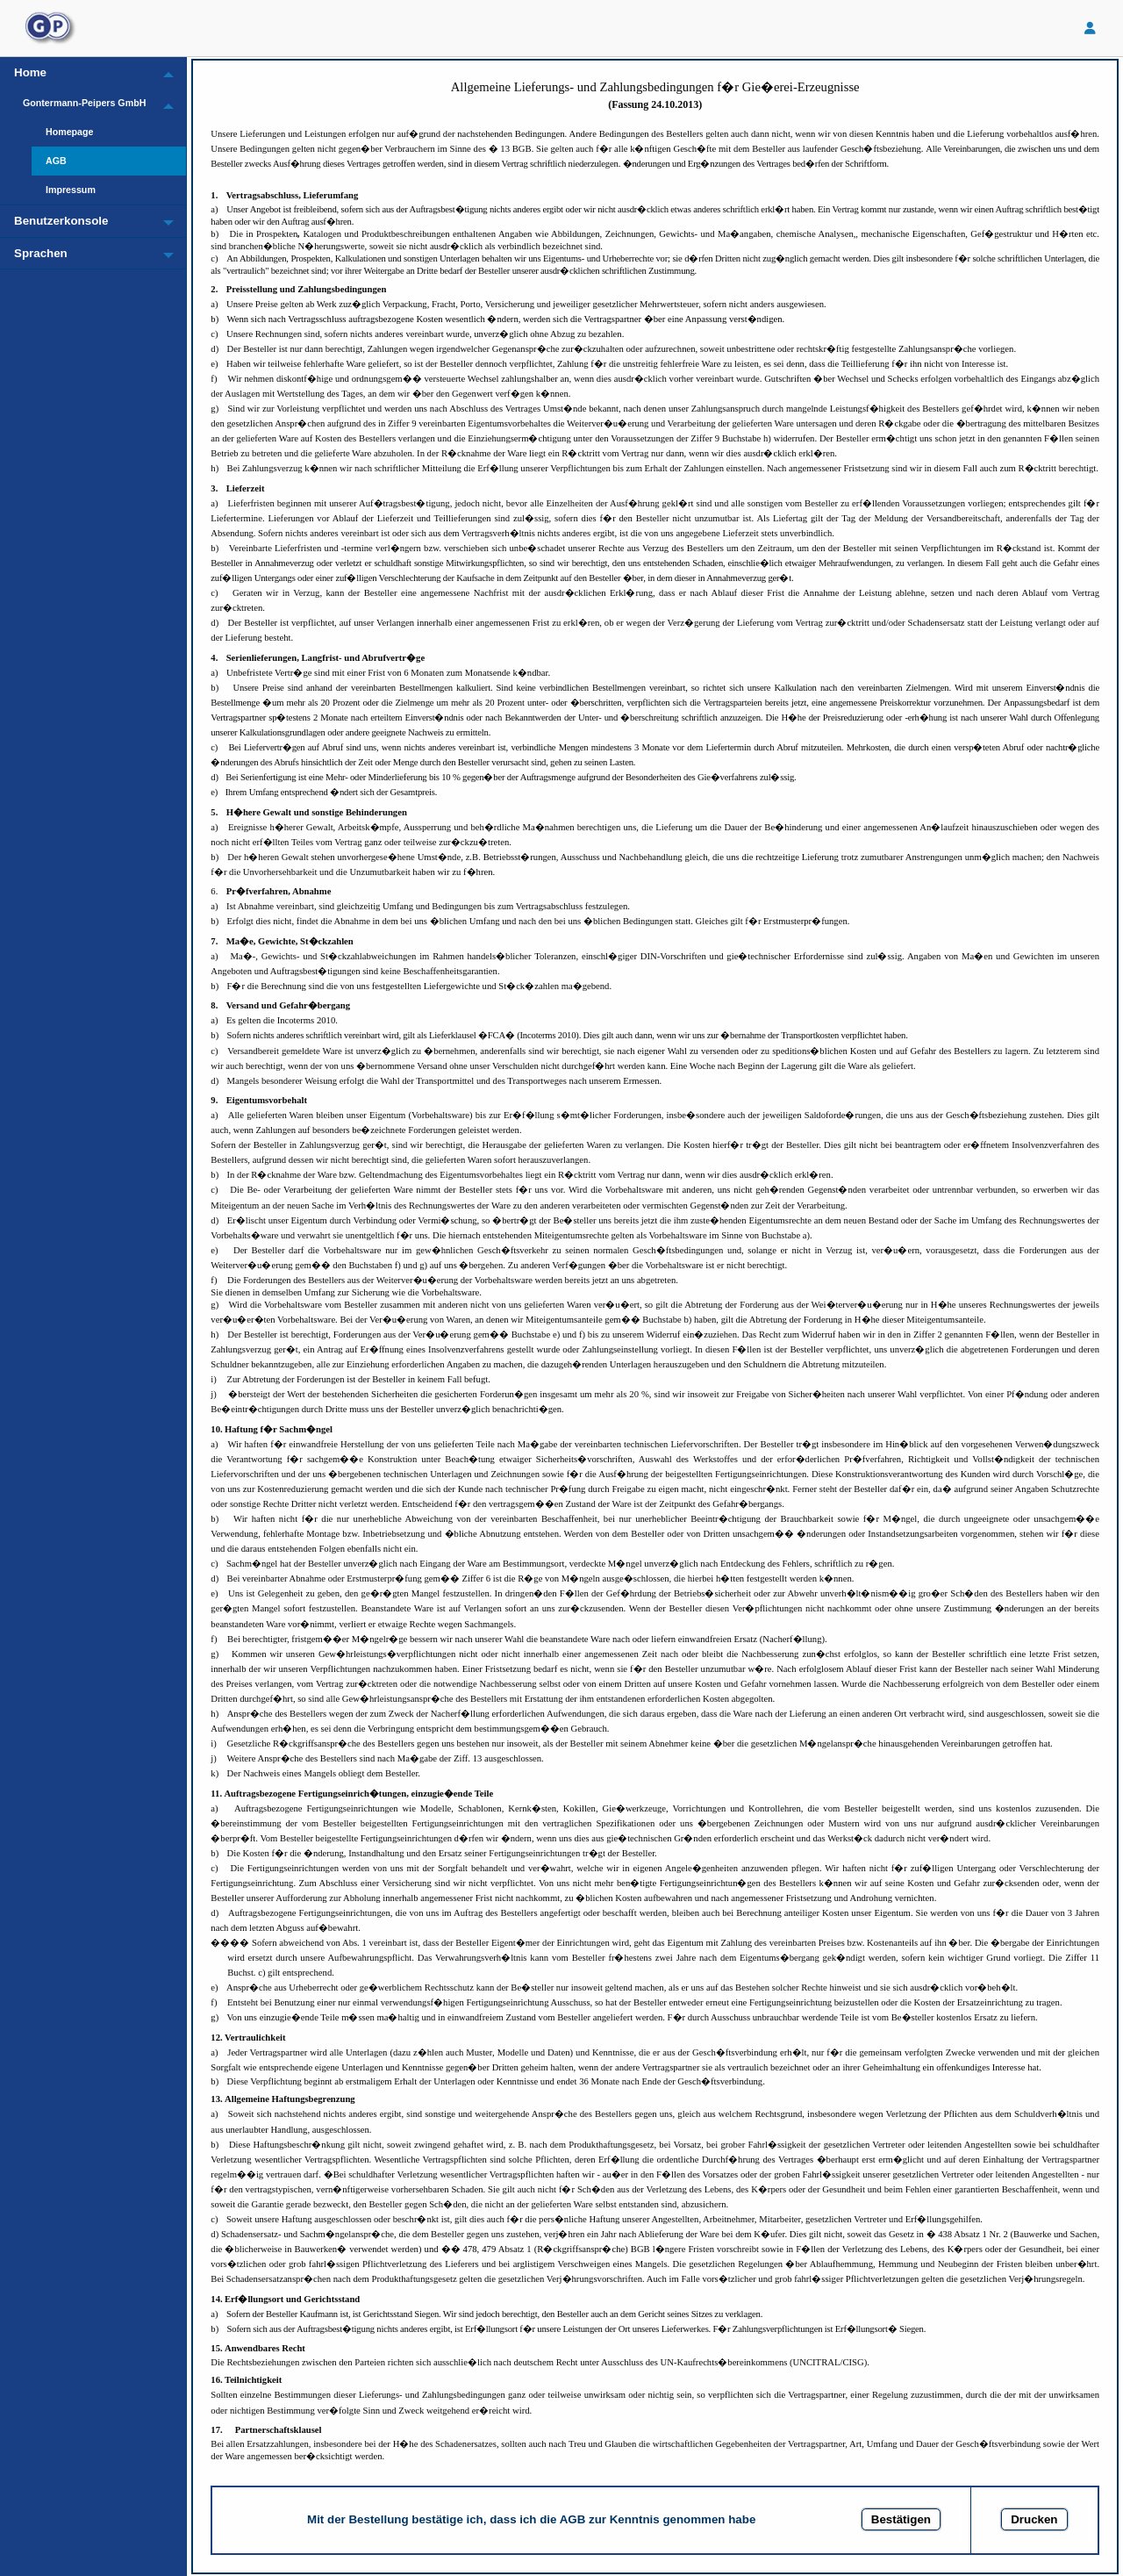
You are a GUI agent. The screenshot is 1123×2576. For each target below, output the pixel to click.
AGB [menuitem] (56, 160)
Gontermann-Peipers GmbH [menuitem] (84, 102)
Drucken (1034, 2519)
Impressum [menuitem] (71, 189)
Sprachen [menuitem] (41, 253)
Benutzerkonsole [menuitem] (61, 220)
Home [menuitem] (30, 72)
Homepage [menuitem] (69, 131)
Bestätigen (901, 2519)
